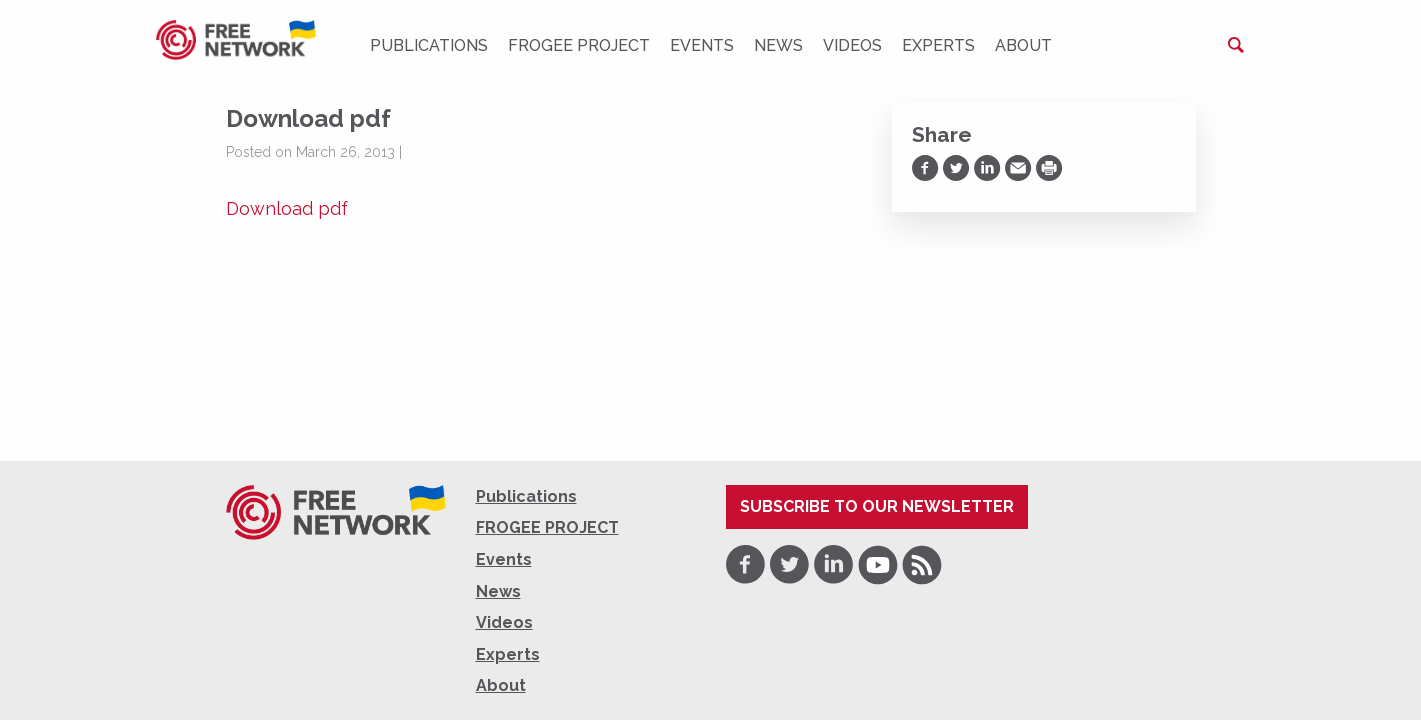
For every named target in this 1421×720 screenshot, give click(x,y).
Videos (852, 45)
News (778, 45)
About (1023, 45)
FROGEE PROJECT (579, 45)
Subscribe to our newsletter (877, 506)
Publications (429, 45)
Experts (938, 45)
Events (702, 45)
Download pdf (287, 208)
